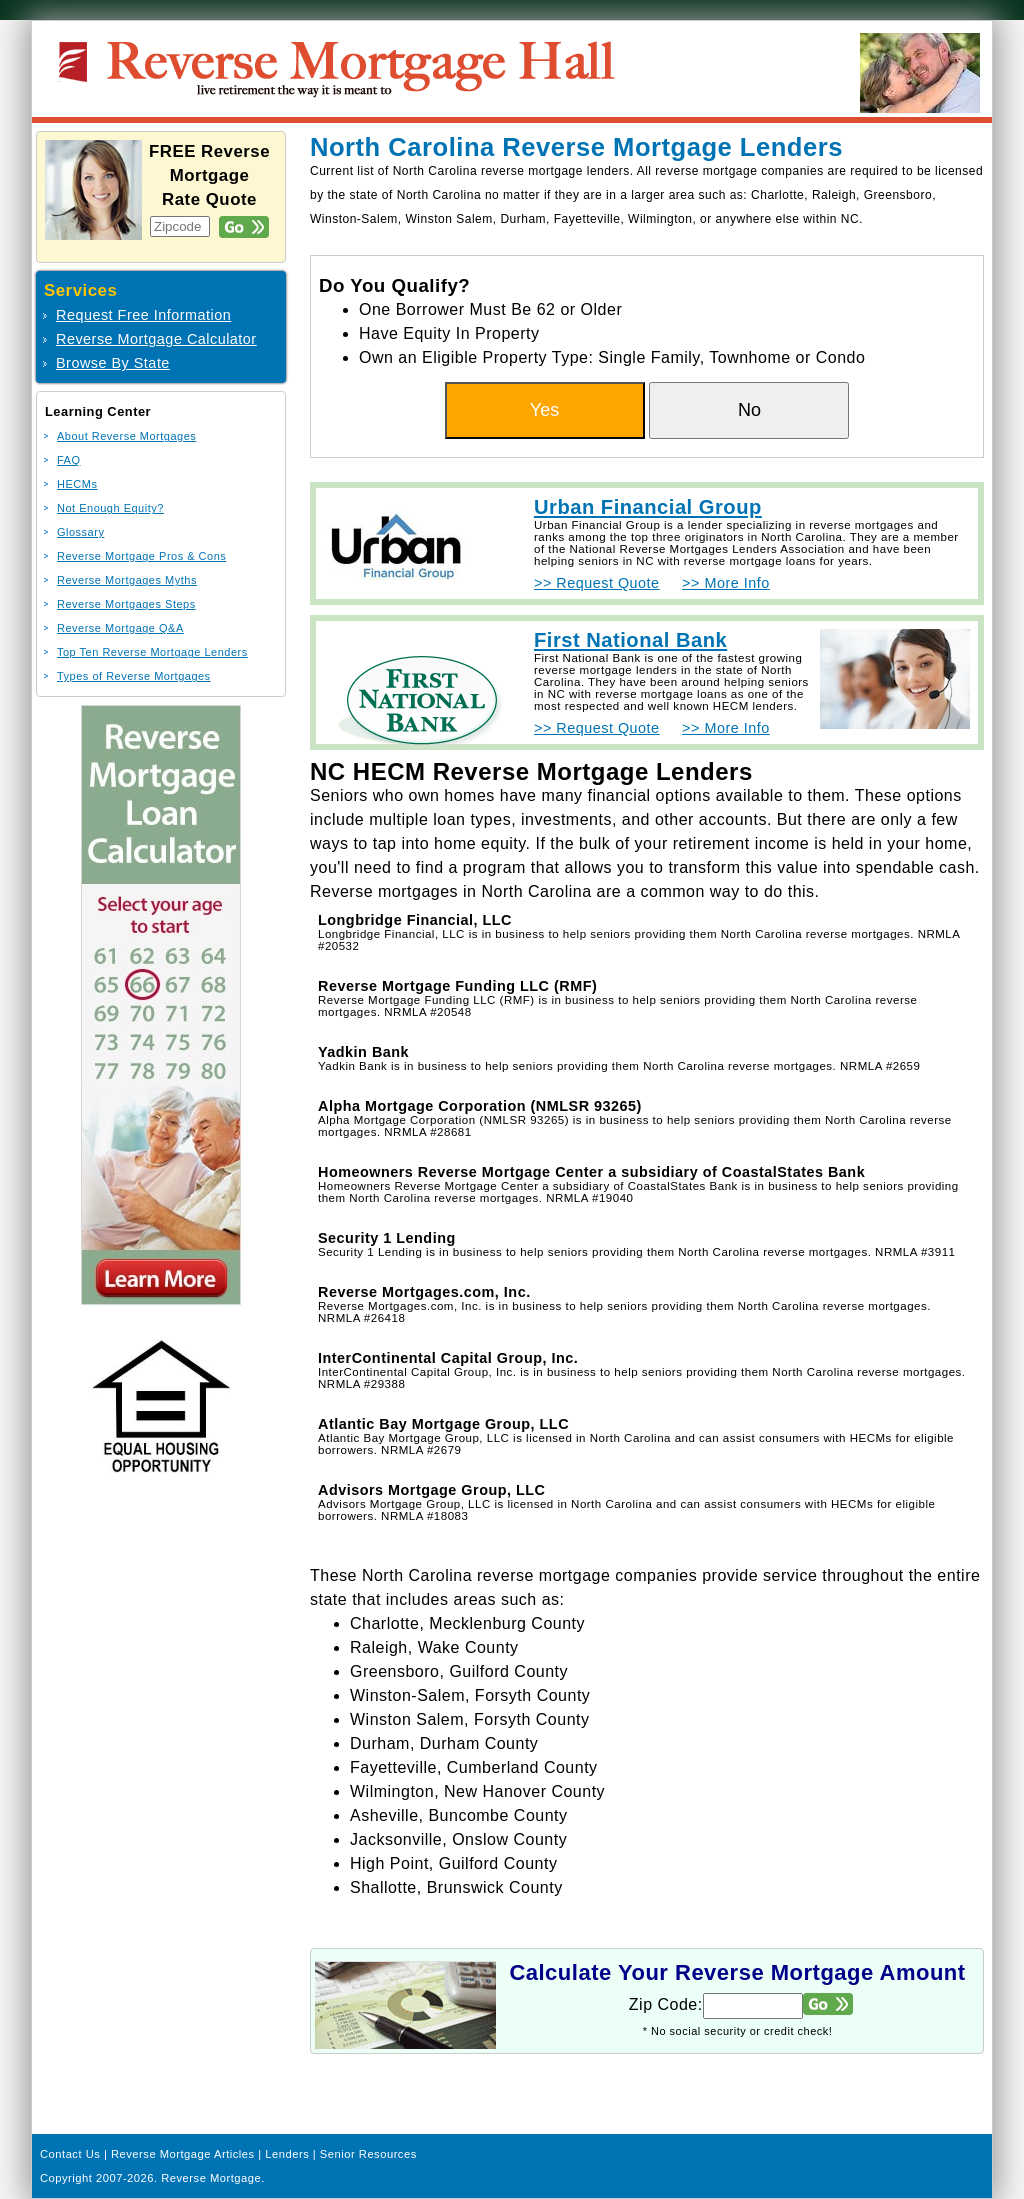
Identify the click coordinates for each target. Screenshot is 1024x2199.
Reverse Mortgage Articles (183, 2154)
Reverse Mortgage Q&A (120, 628)
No (749, 410)
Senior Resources (368, 2154)
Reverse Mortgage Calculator (156, 339)
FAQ (69, 460)
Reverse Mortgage (211, 2178)
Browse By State (113, 363)
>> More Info (726, 583)
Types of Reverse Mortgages (134, 676)
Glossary (80, 532)
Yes (544, 410)
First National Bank (630, 640)
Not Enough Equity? (110, 508)
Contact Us (70, 2154)
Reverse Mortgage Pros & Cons (141, 556)
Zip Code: (666, 2004)
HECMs (77, 484)
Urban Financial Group (648, 507)
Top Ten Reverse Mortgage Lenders (152, 652)
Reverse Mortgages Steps (126, 604)
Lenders (287, 2154)
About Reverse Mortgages (126, 436)
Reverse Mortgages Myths (127, 580)
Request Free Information (143, 315)
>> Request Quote (597, 583)
